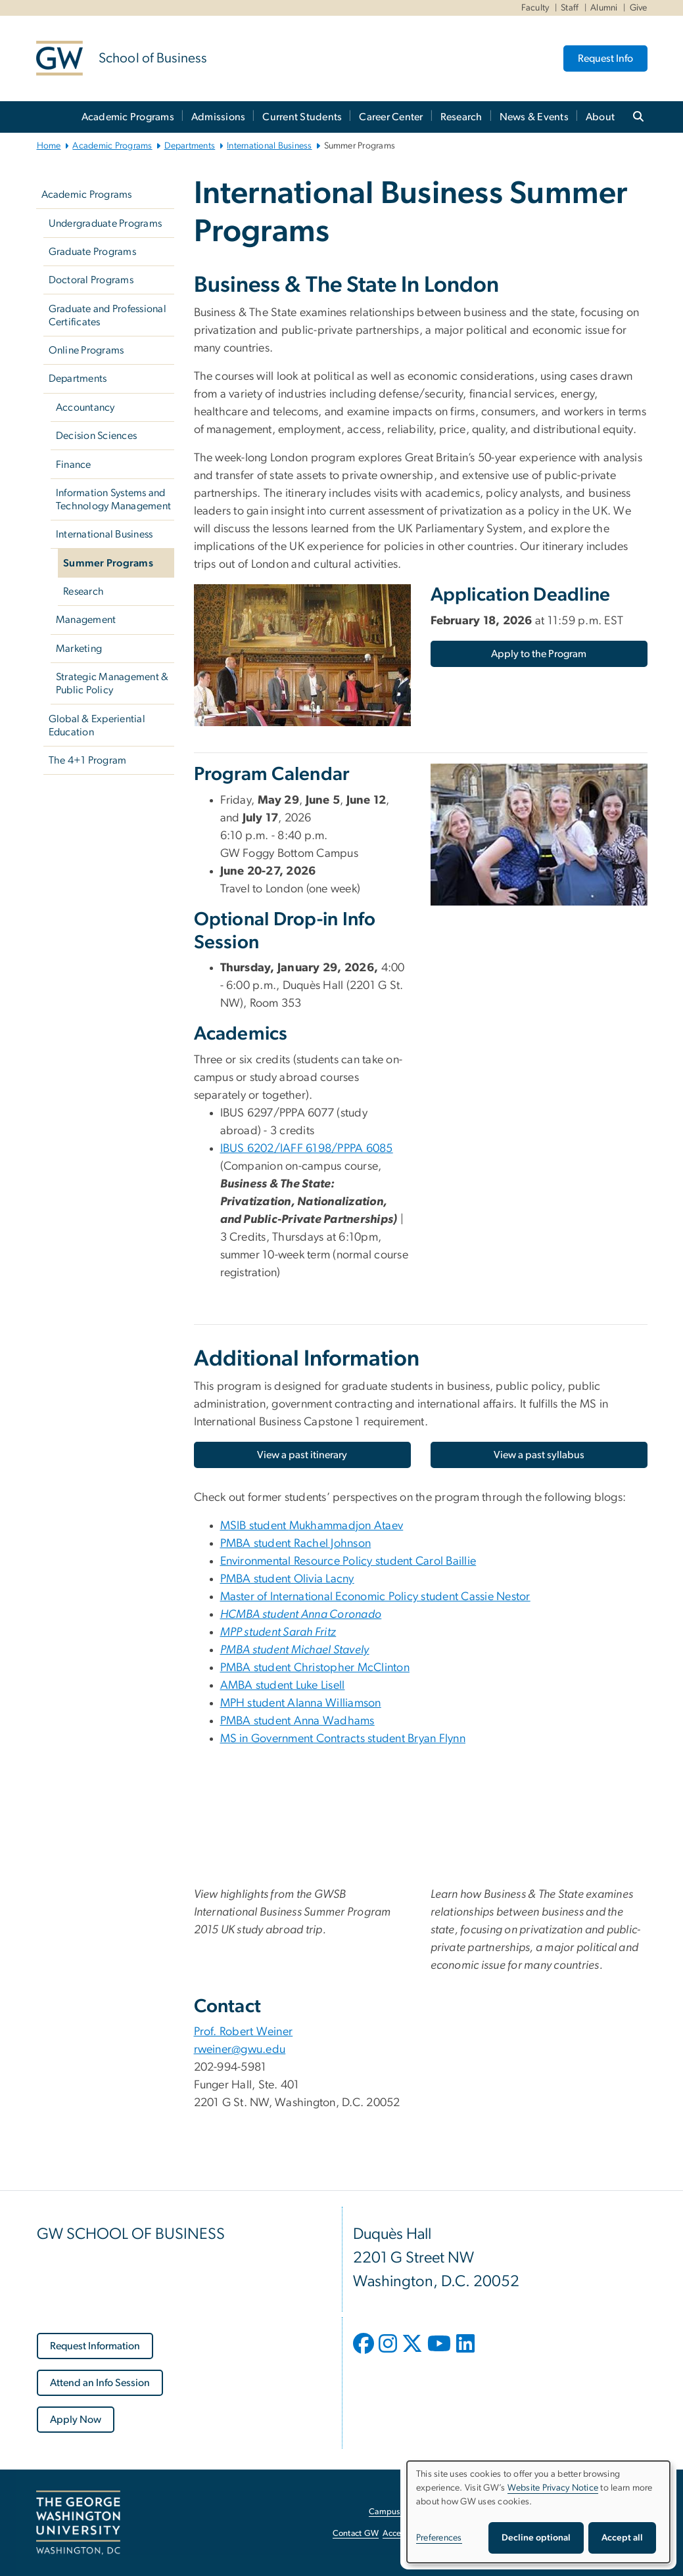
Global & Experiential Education (97, 725)
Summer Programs (108, 563)
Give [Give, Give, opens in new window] (639, 7)
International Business (269, 145)
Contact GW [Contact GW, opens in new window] (356, 2533)
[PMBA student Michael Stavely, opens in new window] (294, 1650)
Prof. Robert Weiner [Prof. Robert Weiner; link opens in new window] (243, 2032)
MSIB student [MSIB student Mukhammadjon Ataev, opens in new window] (312, 1526)
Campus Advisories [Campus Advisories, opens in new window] (404, 2512)
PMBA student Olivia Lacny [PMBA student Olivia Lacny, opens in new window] (287, 1579)
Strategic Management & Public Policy (112, 683)
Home (49, 145)
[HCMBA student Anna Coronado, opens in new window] (301, 1615)
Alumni (604, 7)
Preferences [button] (439, 2537)
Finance (73, 464)
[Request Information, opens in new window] (95, 2346)
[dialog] (538, 2512)
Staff (569, 7)
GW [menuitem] (230, 854)
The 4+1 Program (88, 760)
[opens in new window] (365, 2353)
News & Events (534, 117)
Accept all (622, 2537)
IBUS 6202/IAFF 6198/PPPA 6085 (306, 1149)
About (600, 117)
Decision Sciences (96, 435)
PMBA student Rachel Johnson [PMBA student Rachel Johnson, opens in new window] (295, 1544)
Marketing (79, 648)
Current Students (302, 117)
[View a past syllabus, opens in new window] (539, 1455)
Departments (190, 145)
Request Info (605, 58)
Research (461, 117)
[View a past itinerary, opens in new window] (302, 1455)
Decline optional (536, 2537)
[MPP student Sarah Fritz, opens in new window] (278, 1632)
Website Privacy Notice (553, 2488)
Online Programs (86, 350)
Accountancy (85, 407)
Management (86, 619)
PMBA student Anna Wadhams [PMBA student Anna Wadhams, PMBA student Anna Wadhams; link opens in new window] (297, 1721)
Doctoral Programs (91, 280)
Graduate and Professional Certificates (107, 315)
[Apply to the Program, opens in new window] (539, 654)
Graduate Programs (92, 251)
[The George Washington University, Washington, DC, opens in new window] (78, 2523)
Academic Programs (128, 117)
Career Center (391, 117)
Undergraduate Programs (105, 223)
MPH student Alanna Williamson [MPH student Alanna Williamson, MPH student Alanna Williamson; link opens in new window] (300, 1703)
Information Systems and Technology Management (113, 499)
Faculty (535, 7)
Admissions (218, 117)
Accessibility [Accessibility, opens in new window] (406, 2533)
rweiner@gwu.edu (240, 2050)
